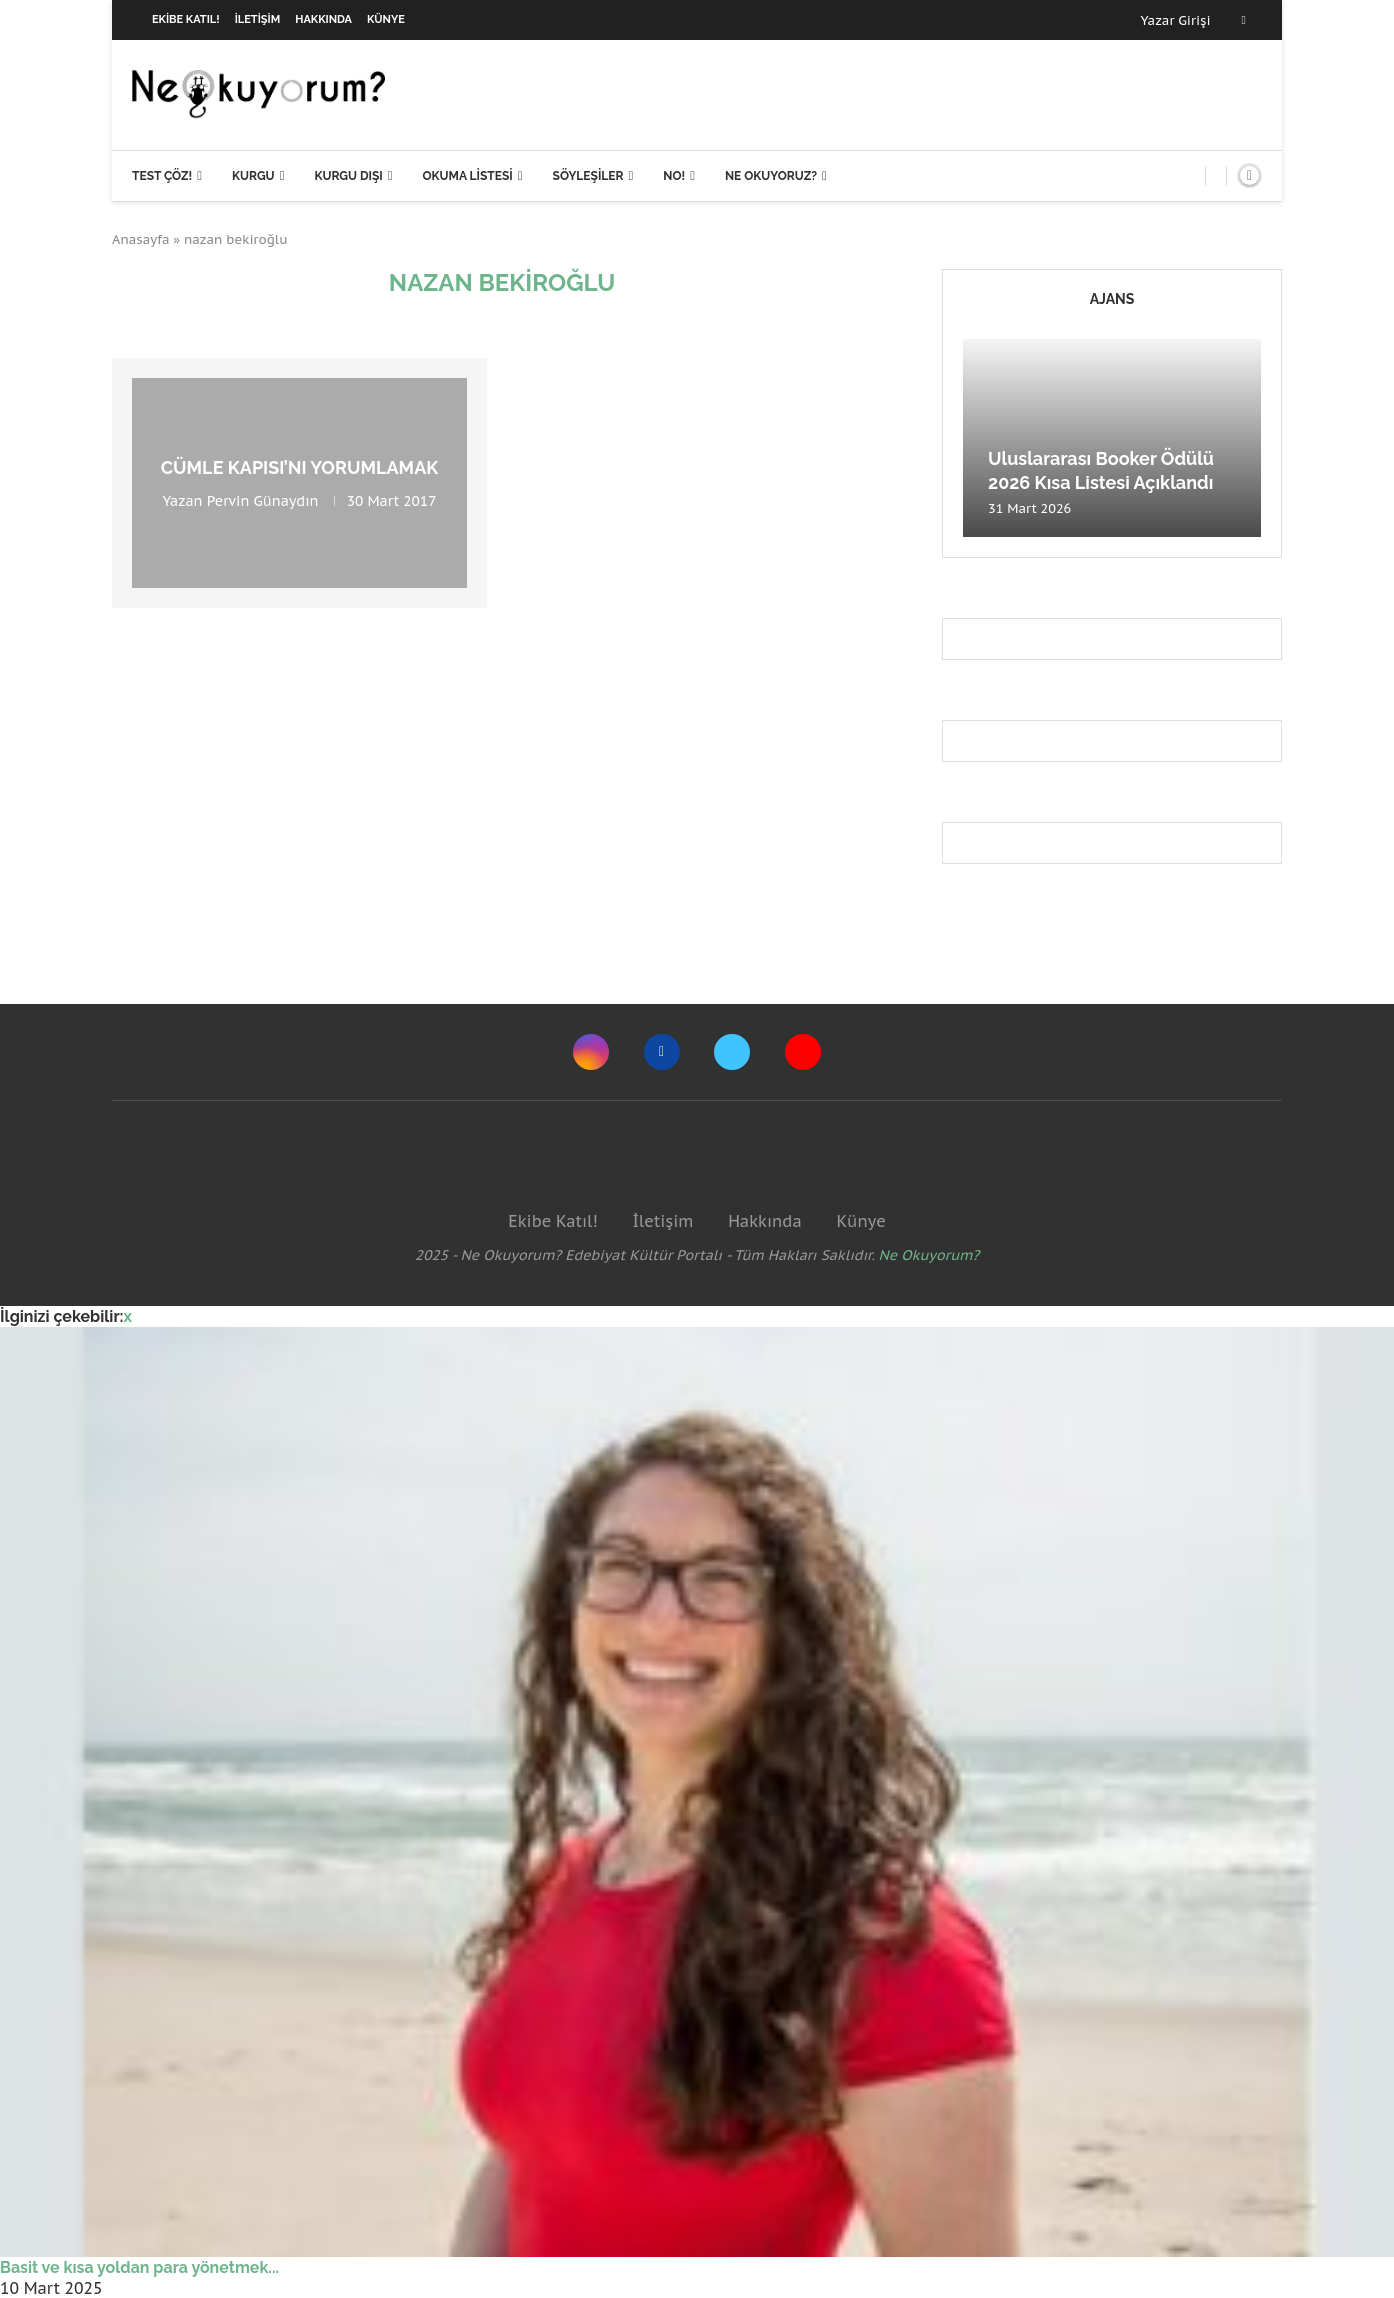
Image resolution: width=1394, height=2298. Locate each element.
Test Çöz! (162, 176)
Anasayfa (141, 239)
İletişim (258, 19)
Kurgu (253, 176)
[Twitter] (732, 1052)
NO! (674, 176)
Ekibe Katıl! (186, 19)
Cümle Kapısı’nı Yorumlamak (300, 467)
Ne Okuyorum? (929, 1255)
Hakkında (323, 19)
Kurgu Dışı (348, 176)
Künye (386, 19)
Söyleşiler (588, 176)
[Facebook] (1244, 20)
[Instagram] (591, 1052)
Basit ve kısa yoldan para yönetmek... (139, 2267)
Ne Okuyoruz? (771, 176)
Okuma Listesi (467, 176)
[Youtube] (803, 1052)
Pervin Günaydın (263, 501)
